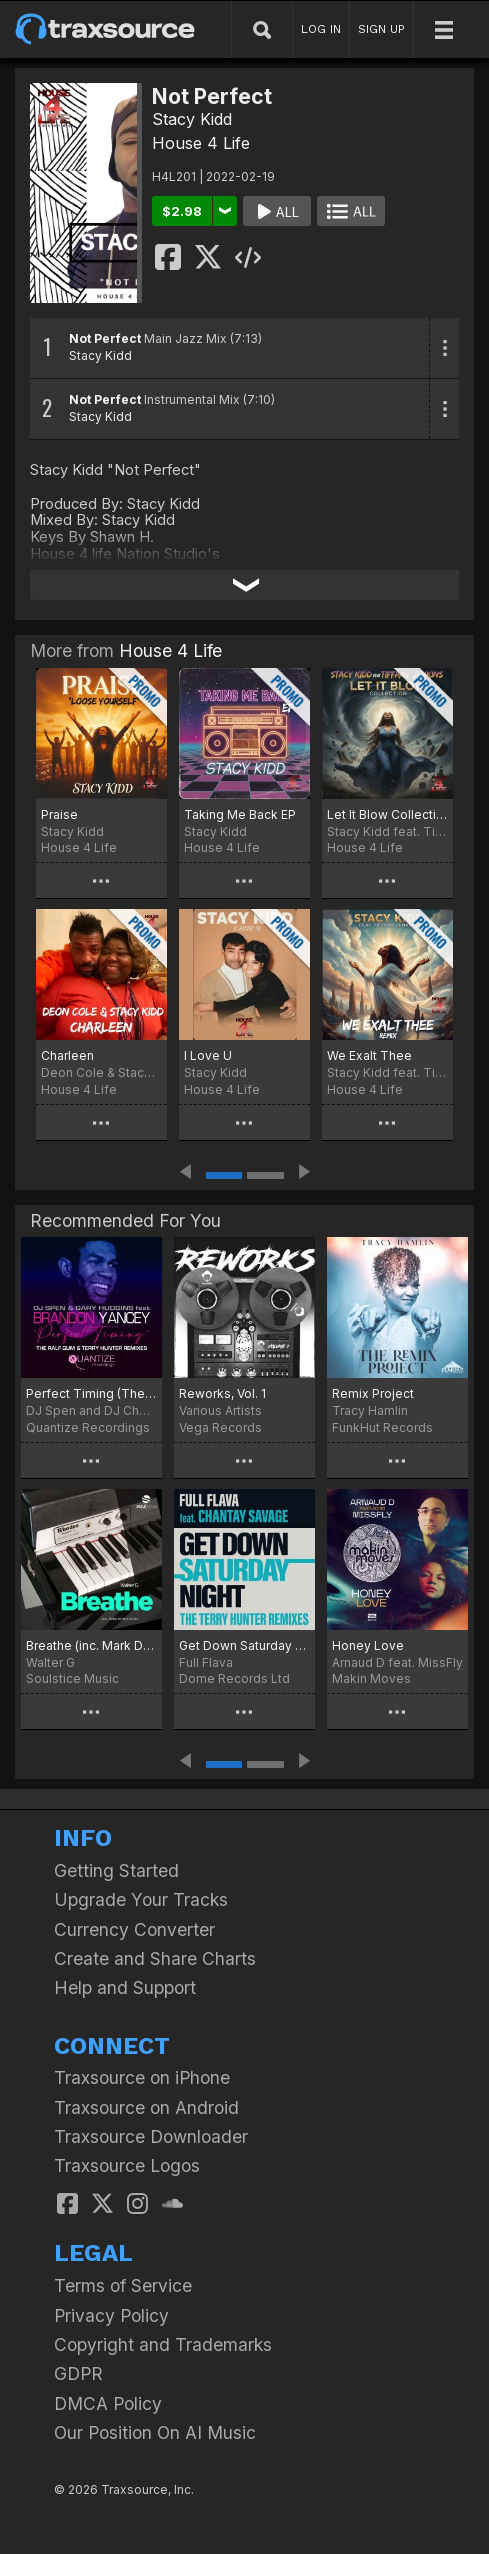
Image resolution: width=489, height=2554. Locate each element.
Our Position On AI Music (155, 2432)
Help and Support (125, 1987)
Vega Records (220, 1427)
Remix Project (373, 1393)
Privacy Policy (111, 2315)
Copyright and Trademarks (163, 2344)
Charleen (67, 1055)
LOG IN (321, 29)
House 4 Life (201, 143)
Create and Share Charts (155, 1958)
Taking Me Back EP (240, 814)
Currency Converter (134, 1929)
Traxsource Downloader (151, 2136)
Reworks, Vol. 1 (222, 1393)
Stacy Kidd (192, 119)
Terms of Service (123, 2285)
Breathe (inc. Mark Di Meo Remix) (91, 1645)
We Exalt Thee (369, 1055)
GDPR (78, 2373)
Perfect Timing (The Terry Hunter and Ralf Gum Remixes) (91, 1393)
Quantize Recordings (88, 1427)
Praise (59, 814)
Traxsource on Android (146, 2107)
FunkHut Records (382, 1427)
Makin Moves (371, 1678)
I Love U (208, 1055)
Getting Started (116, 1870)
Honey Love (368, 1645)
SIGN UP (381, 29)
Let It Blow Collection (387, 814)
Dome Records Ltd (234, 1678)
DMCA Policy (108, 2403)
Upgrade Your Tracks (141, 1899)
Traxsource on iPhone (142, 2077)
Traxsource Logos (127, 2165)
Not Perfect (105, 338)
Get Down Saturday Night (244, 1645)
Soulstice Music (72, 1678)
